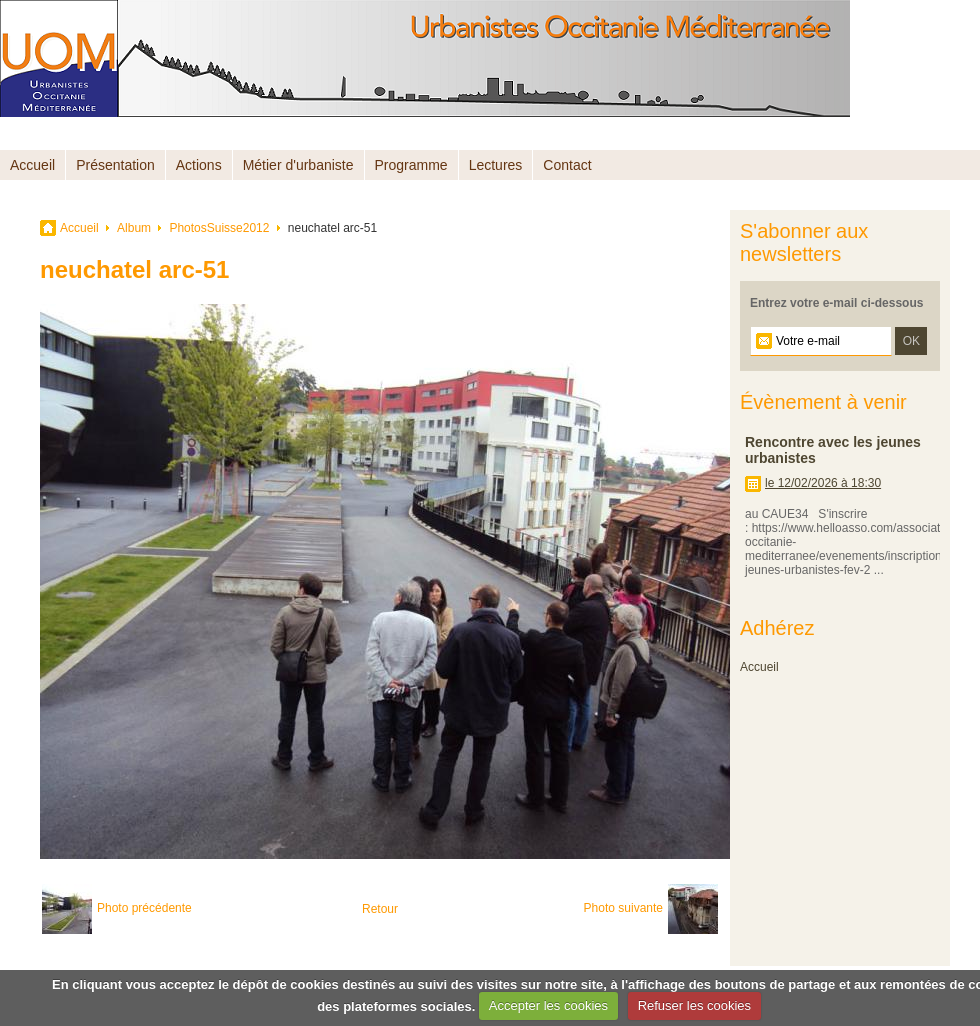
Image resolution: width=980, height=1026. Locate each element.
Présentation (115, 165)
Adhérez (777, 628)
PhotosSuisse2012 (219, 228)
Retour (380, 909)
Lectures (496, 165)
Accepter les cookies (548, 1005)
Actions (199, 165)
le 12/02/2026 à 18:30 (823, 483)
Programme (411, 165)
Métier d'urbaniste (298, 165)
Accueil (32, 165)
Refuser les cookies (694, 1005)
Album (134, 228)
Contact (567, 165)
